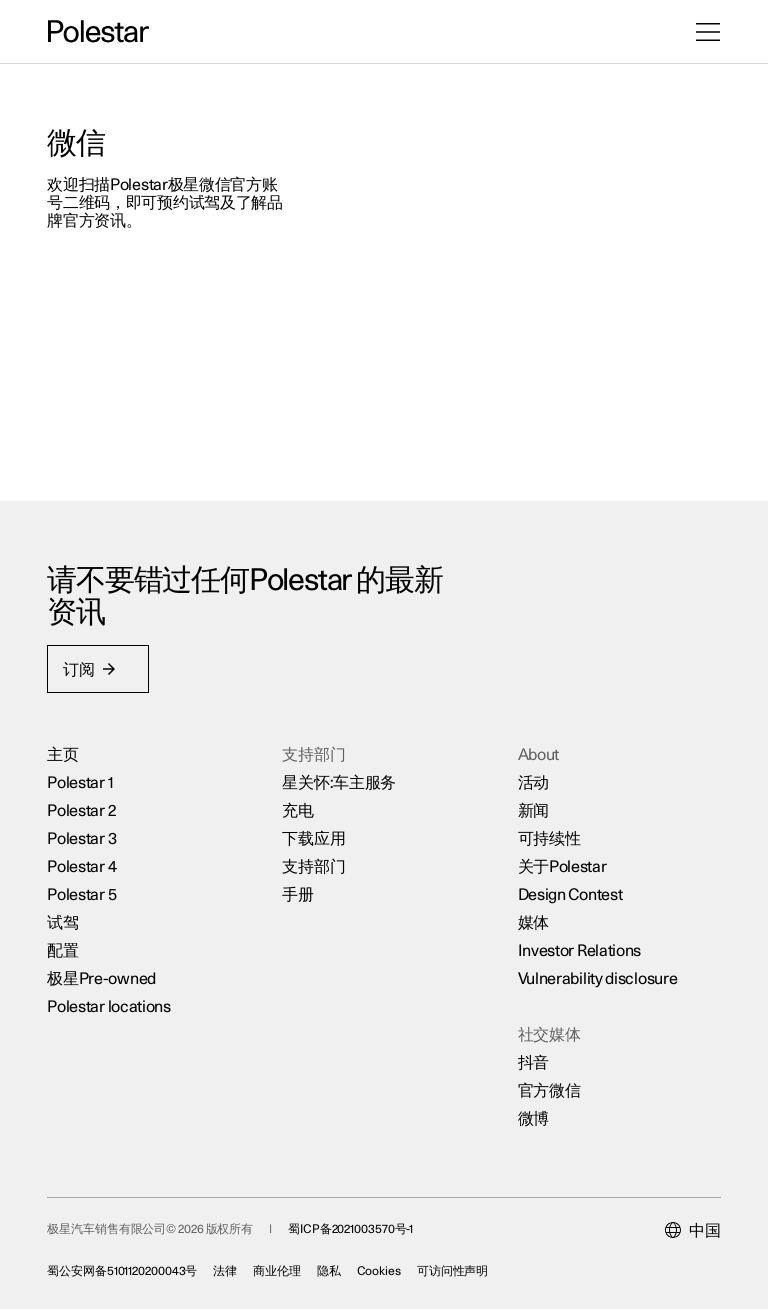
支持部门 (314, 866)
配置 (63, 950)
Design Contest (569, 894)
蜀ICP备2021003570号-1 (351, 1228)
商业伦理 (278, 1270)
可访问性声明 (453, 1270)
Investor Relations (579, 950)
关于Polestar (561, 866)
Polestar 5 (82, 894)
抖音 (532, 1062)
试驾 (63, 922)
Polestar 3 (82, 838)
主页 (63, 754)
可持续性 (548, 838)
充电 (298, 810)
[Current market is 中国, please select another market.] (692, 1230)
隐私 (330, 1270)
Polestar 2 (82, 810)
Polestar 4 (82, 866)
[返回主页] (98, 32)
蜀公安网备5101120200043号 (123, 1270)
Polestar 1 (81, 782)
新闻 (532, 810)
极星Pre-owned (102, 978)
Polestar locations (110, 1006)
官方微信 (548, 1090)
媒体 (532, 922)
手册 (298, 894)
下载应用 (314, 838)
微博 (532, 1118)
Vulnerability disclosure (597, 978)
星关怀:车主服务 (340, 782)
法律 (226, 1270)
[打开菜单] (708, 32)
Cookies (379, 1270)
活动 (532, 782)
